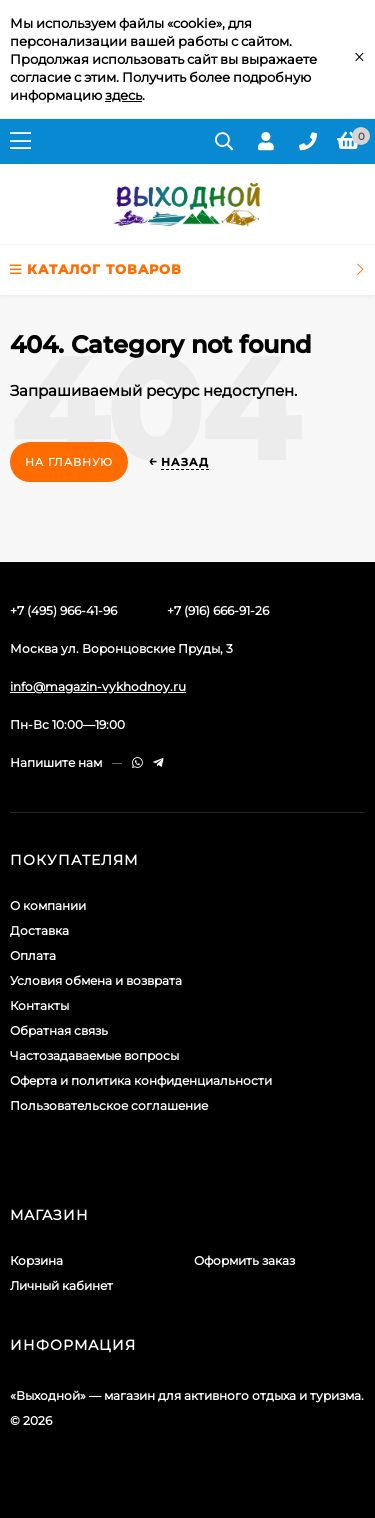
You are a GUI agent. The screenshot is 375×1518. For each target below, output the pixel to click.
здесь (123, 95)
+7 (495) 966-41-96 (63, 610)
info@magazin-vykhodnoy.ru (98, 686)
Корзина (36, 1260)
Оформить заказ (244, 1260)
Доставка (39, 930)
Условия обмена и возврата (96, 980)
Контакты (39, 1005)
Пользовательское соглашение (109, 1105)
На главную (69, 462)
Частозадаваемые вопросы (94, 1055)
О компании (48, 905)
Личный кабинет (61, 1285)
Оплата (33, 955)
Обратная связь (59, 1030)
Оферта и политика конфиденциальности (141, 1080)
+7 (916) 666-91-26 (218, 610)
